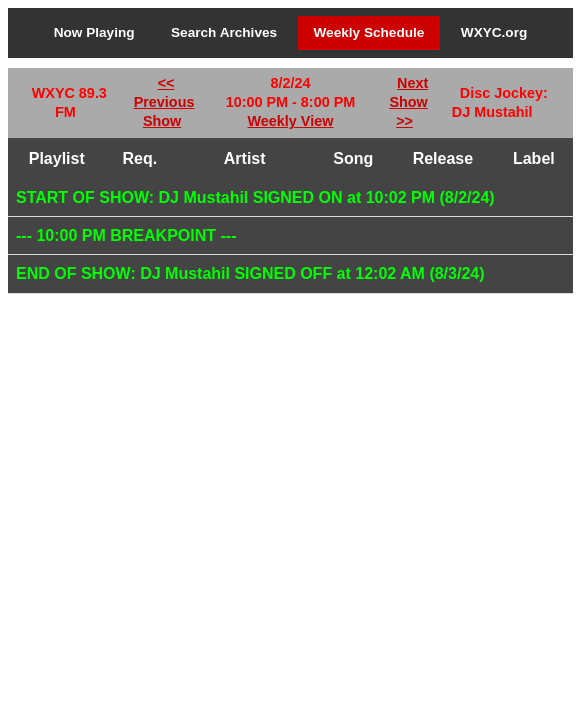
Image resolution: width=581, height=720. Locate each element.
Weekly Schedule (369, 32)
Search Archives (224, 32)
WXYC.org (494, 32)
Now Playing (94, 32)
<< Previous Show (164, 102)
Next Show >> (408, 102)
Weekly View (291, 121)
